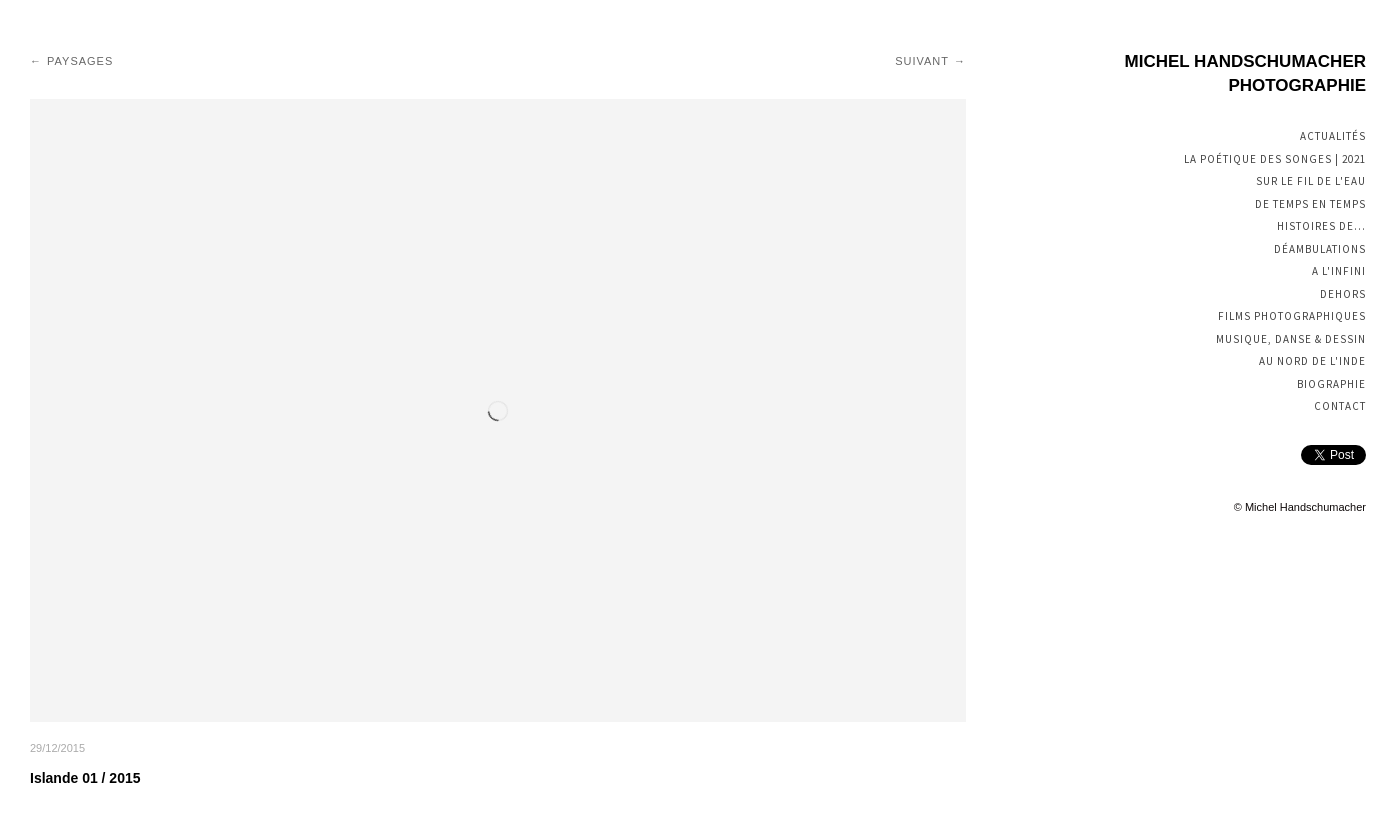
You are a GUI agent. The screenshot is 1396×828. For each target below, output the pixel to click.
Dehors (1343, 294)
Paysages (80, 61)
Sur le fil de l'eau (1311, 181)
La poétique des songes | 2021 (1275, 159)
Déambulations (1320, 249)
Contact (1340, 406)
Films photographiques (1292, 316)
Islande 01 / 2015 (85, 778)
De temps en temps (1310, 204)
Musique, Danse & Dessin (1291, 339)
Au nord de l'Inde (1312, 361)
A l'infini (1339, 271)
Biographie (1331, 384)
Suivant (922, 61)
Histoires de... (1321, 226)
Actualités (1333, 136)
